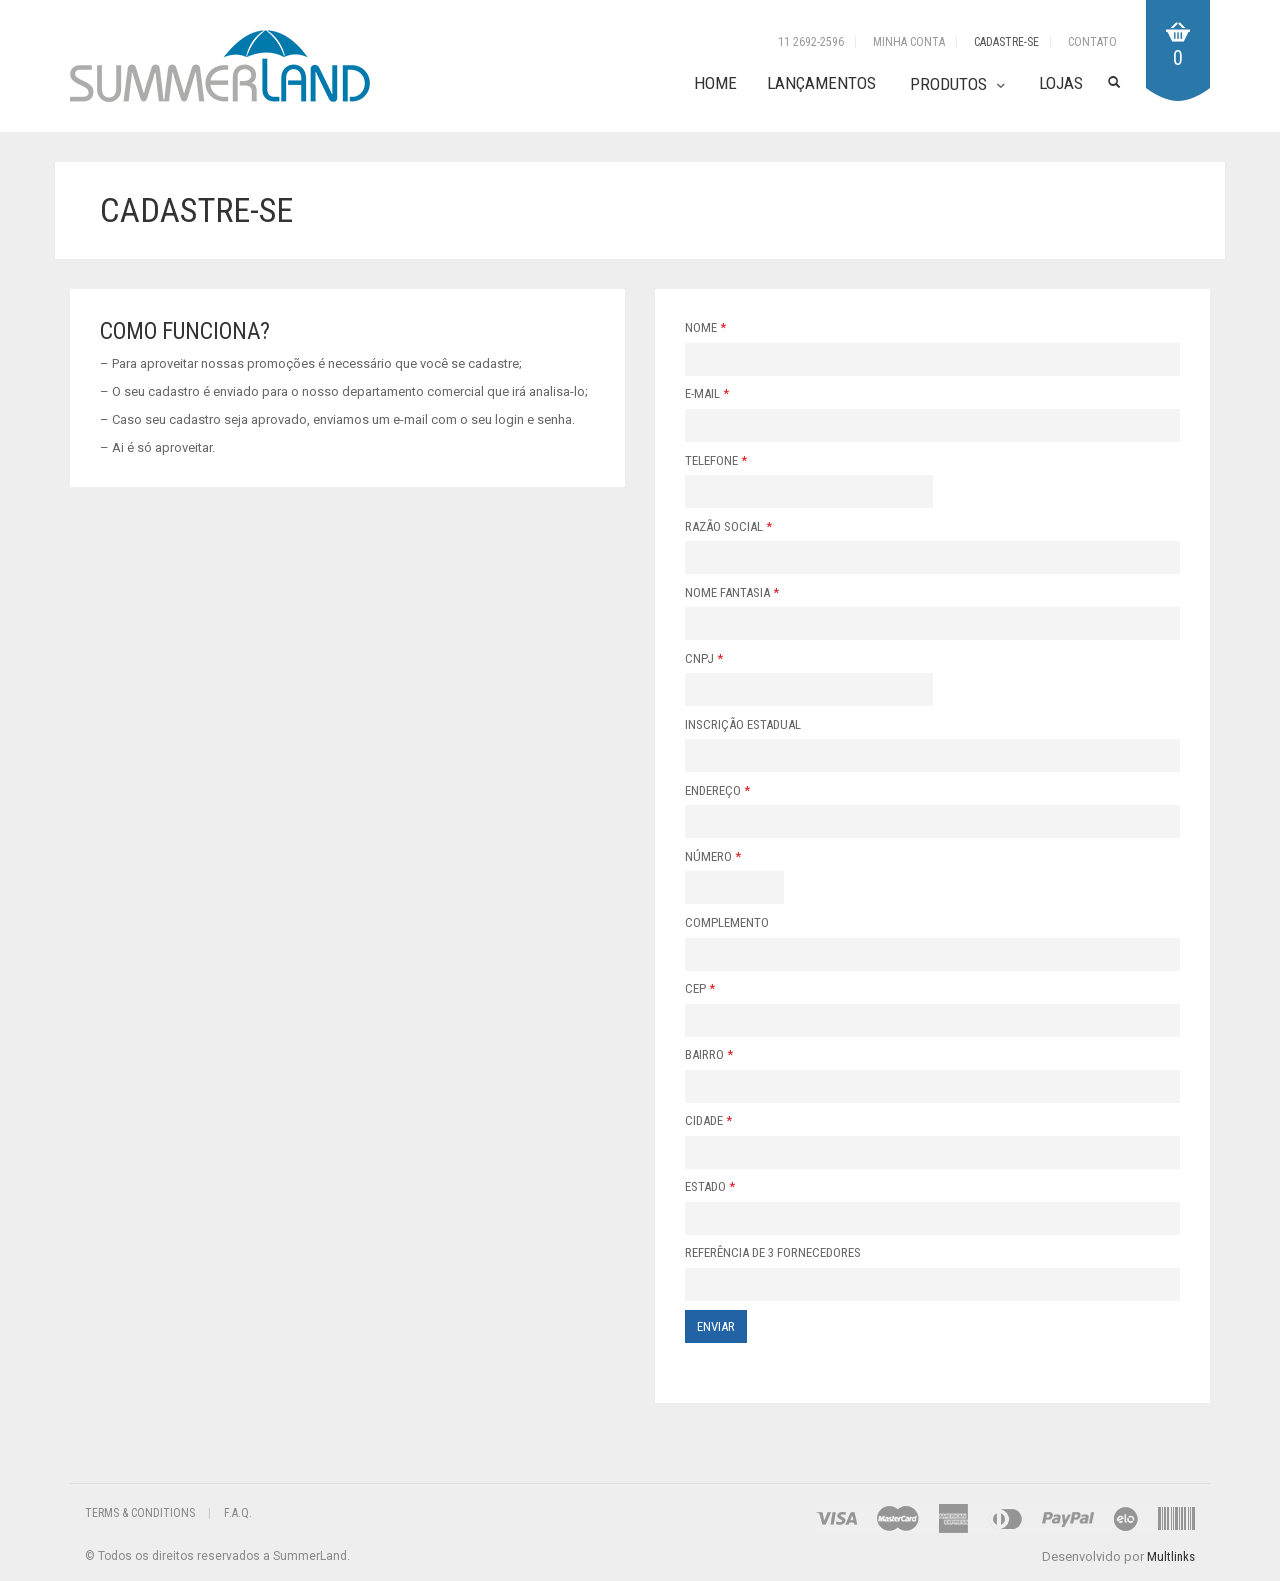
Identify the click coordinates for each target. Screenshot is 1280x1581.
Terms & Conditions (140, 1513)
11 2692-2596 (811, 42)
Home (715, 83)
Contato (1092, 42)
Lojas (1061, 83)
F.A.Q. (238, 1513)
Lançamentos (821, 83)
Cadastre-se (1006, 42)
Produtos (948, 84)
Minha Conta (909, 42)
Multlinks (1171, 1556)
